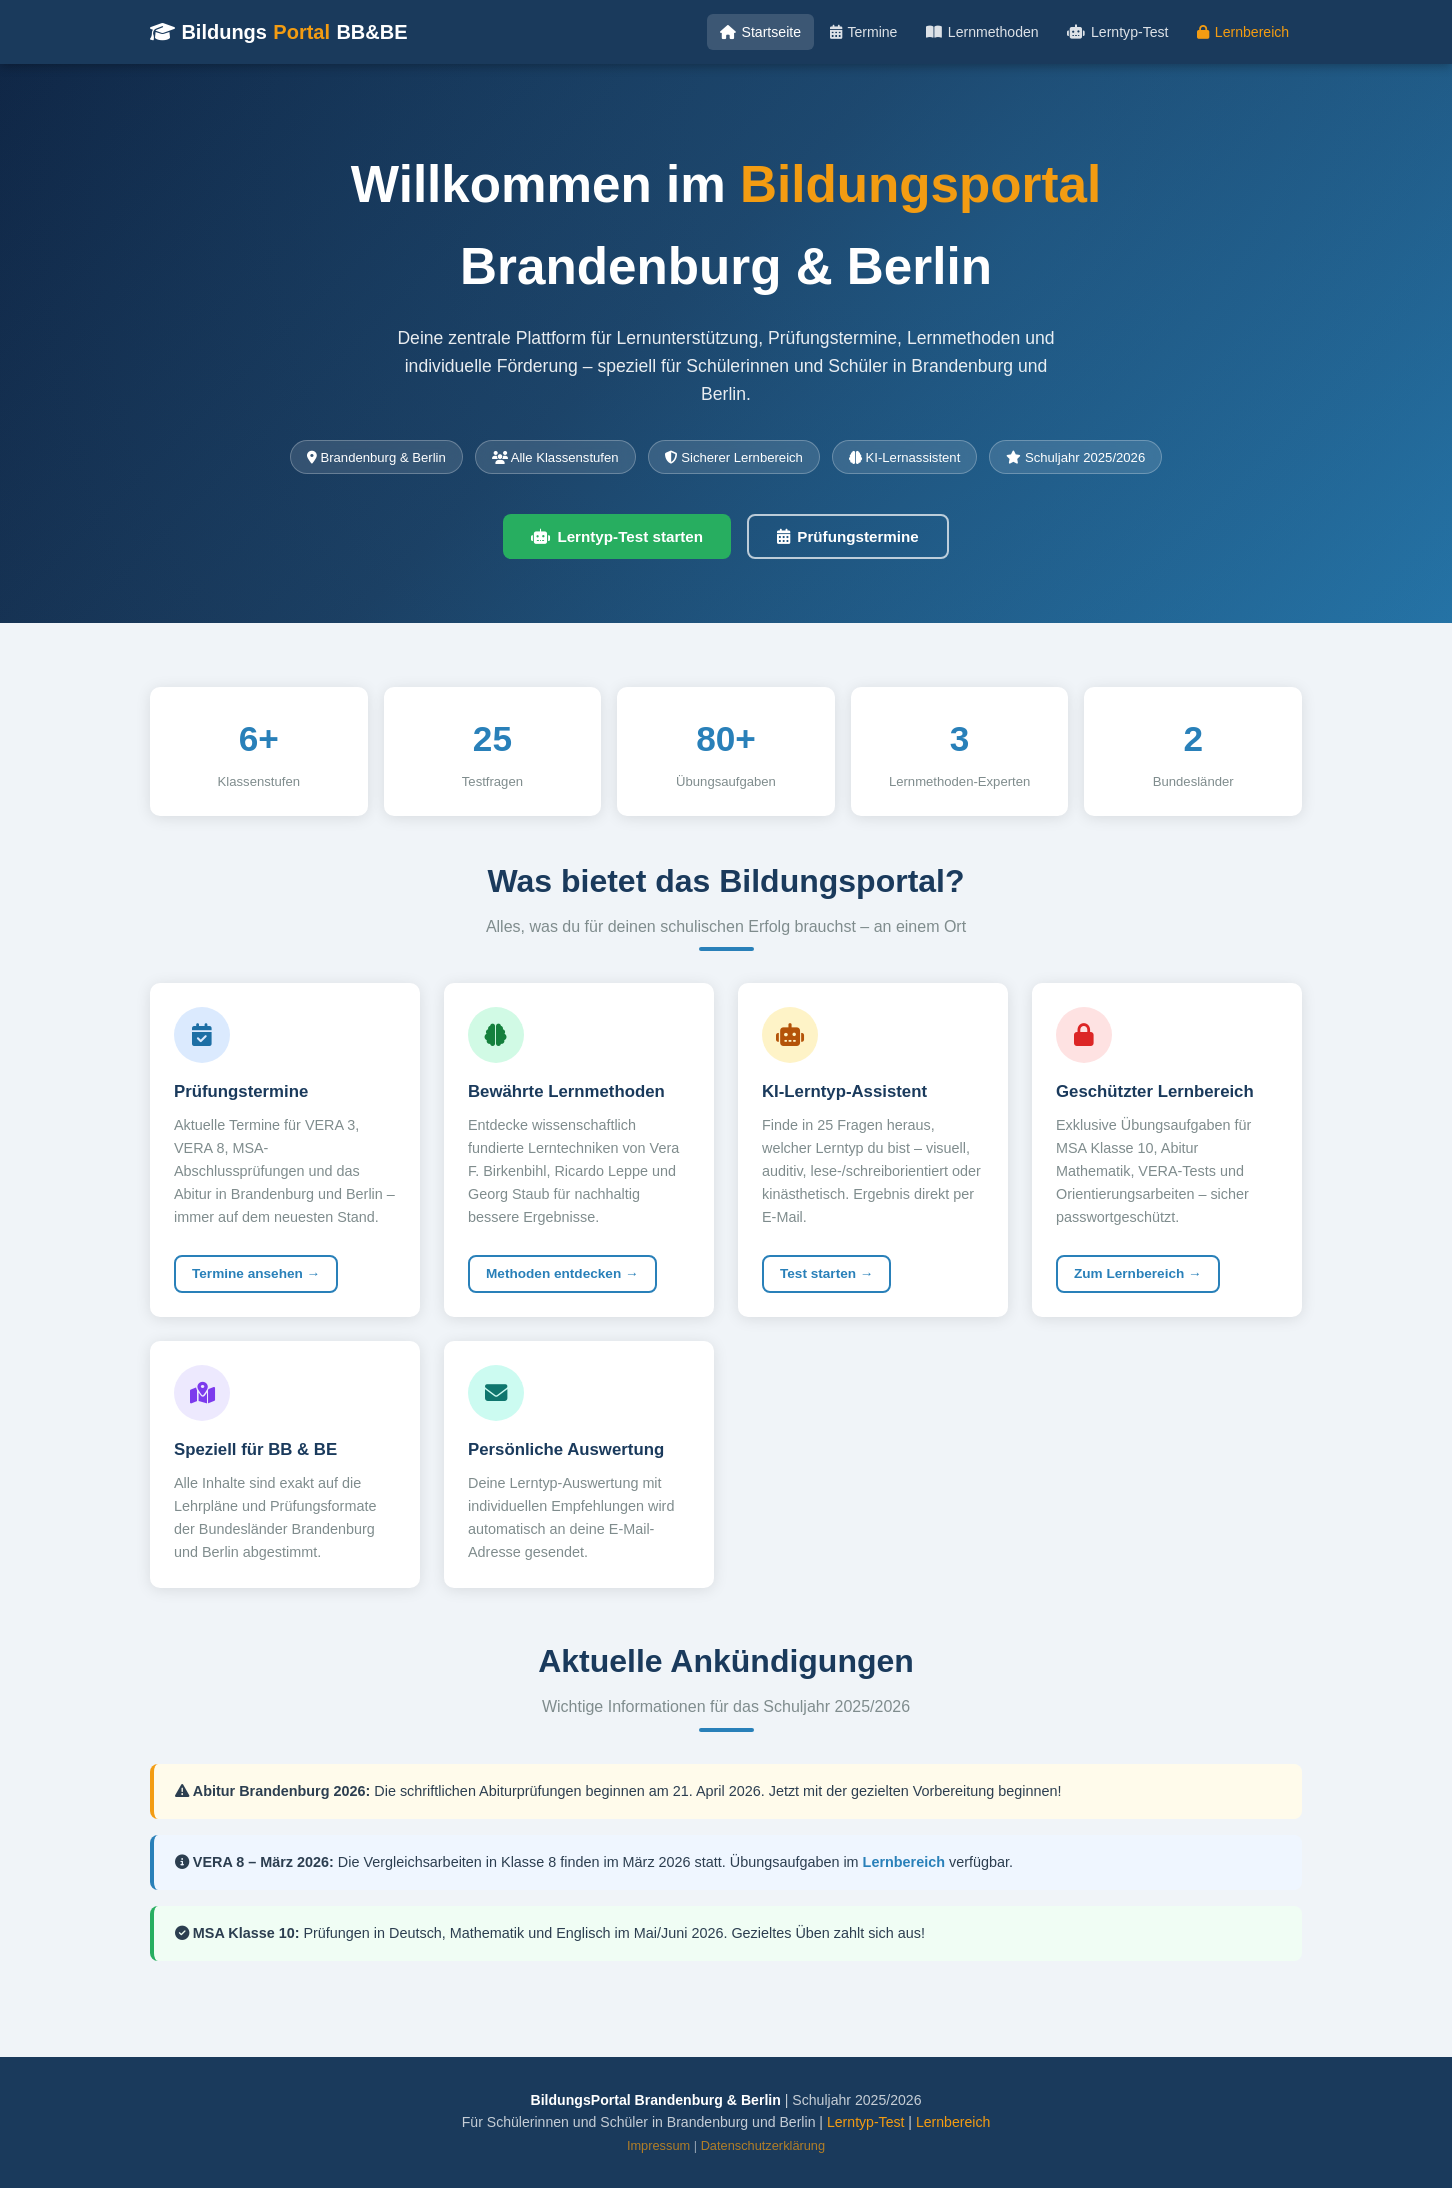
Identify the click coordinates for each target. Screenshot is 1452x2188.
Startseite (760, 32)
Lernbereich (1243, 32)
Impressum (658, 2145)
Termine (864, 32)
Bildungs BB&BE (279, 32)
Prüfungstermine (848, 536)
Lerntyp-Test (1117, 32)
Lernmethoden (982, 32)
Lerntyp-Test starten (617, 536)
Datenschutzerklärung (763, 2145)
